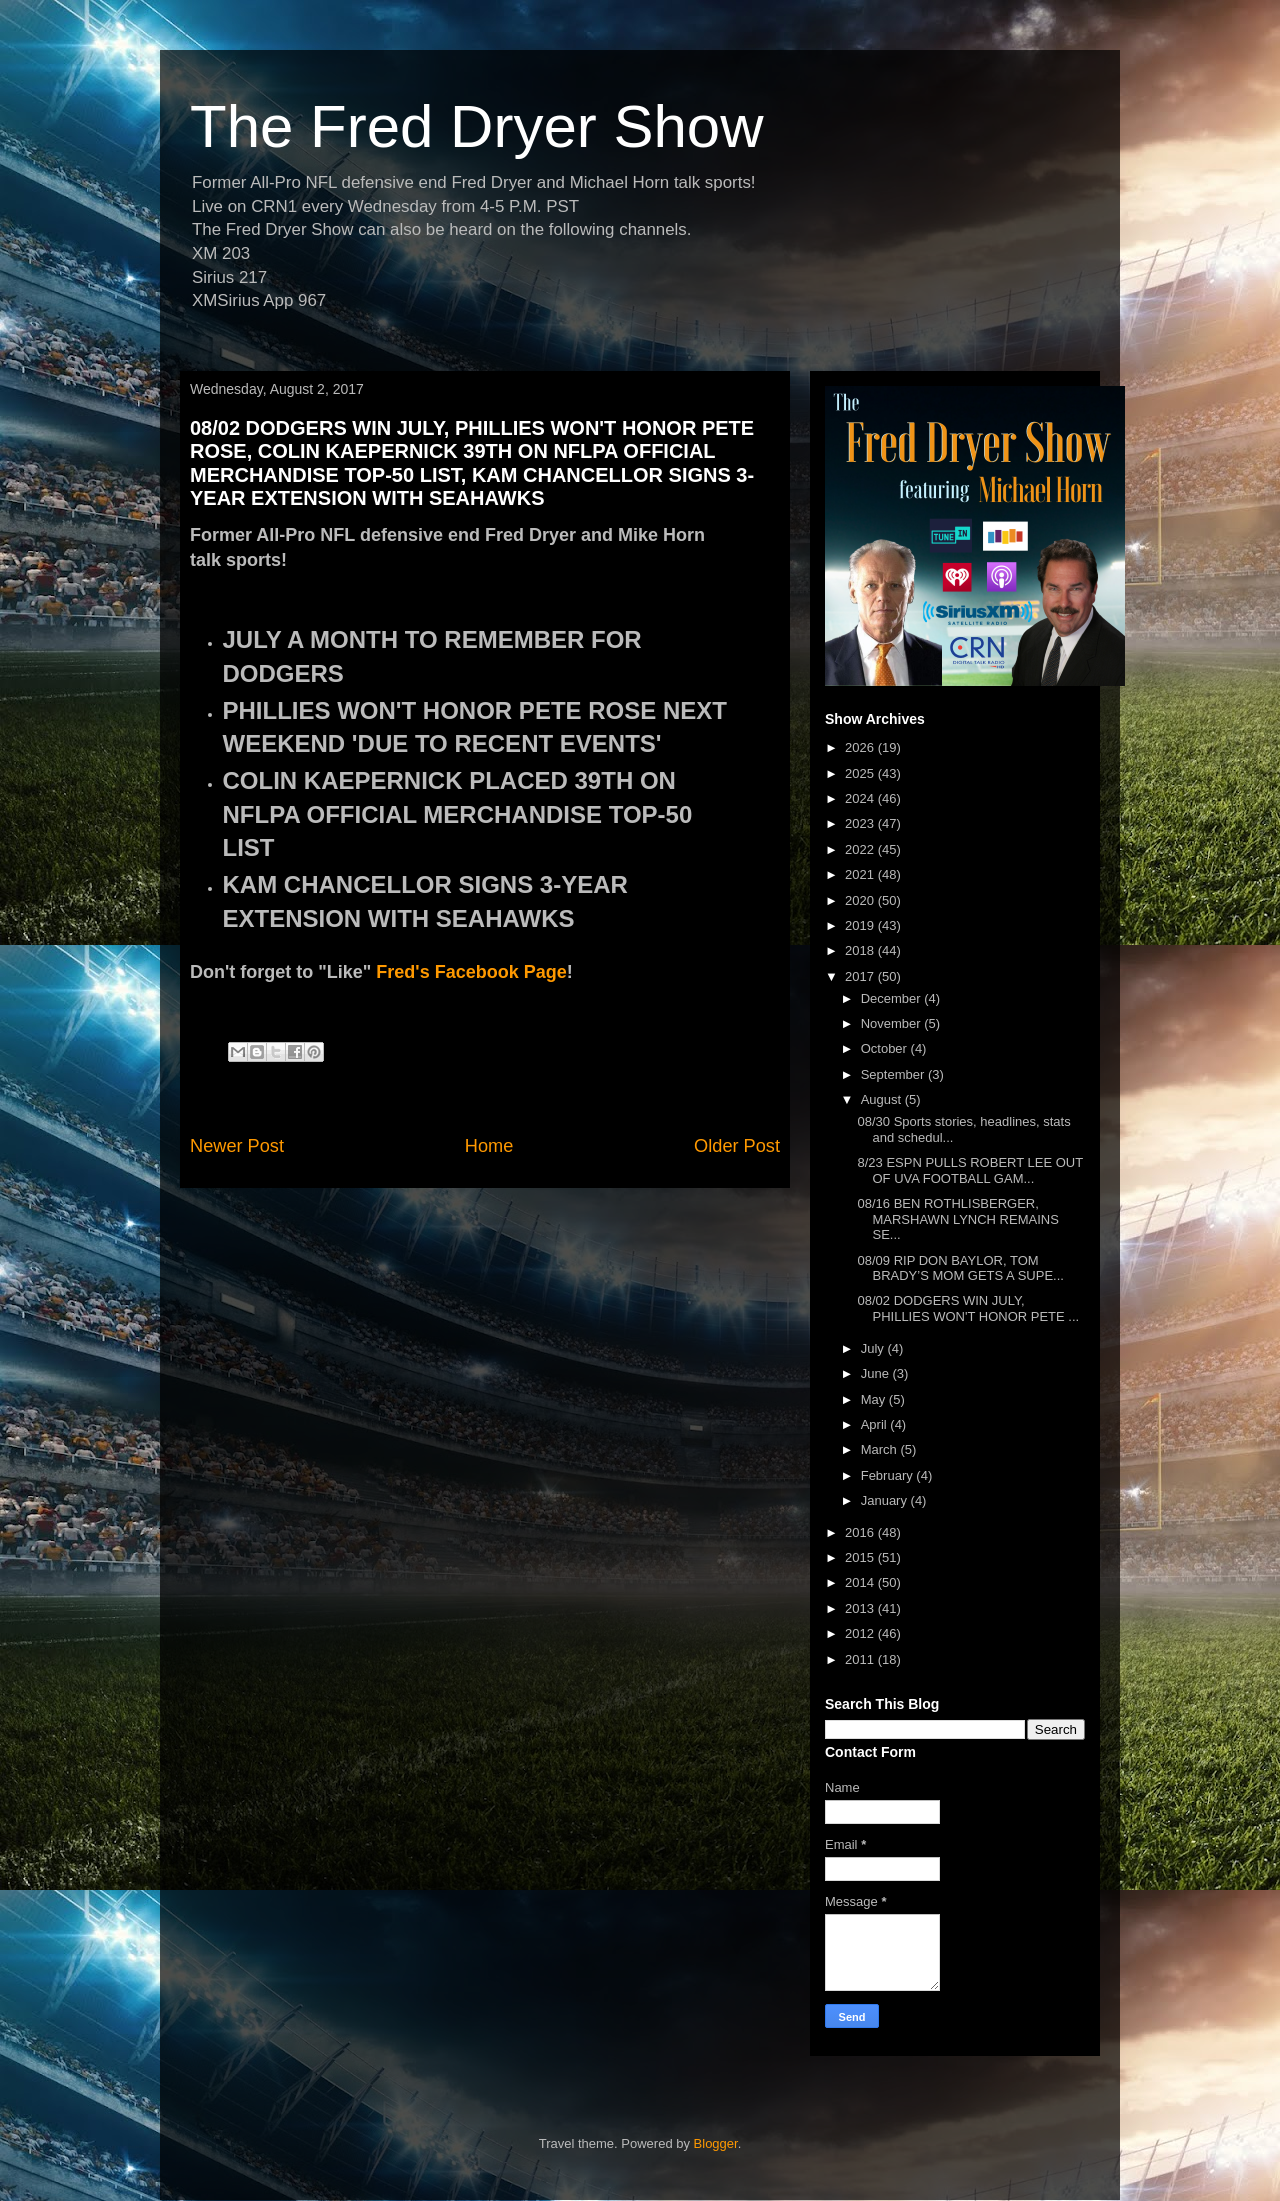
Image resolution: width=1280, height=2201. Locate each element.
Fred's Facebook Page (471, 972)
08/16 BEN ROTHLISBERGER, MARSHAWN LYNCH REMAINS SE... (957, 1219)
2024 (861, 798)
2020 (861, 900)
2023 (861, 823)
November (893, 1023)
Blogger (716, 2143)
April (876, 1424)
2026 (861, 747)
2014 (861, 1582)
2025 (861, 773)
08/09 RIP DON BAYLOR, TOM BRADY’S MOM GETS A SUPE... (960, 1268)
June (877, 1373)
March (881, 1449)
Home (489, 1146)
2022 (861, 849)
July (874, 1348)
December (893, 998)
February (889, 1475)
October (886, 1048)
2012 (861, 1633)
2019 (861, 925)
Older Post (737, 1146)
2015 (861, 1557)
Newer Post (237, 1146)
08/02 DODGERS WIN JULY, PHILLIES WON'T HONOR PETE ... (968, 1308)
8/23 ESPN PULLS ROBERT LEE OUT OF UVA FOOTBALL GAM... (969, 1170)
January (886, 1500)
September (894, 1074)
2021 (861, 874)
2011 (861, 1659)
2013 (861, 1608)
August (883, 1099)
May (875, 1399)
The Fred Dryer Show (477, 126)
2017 (861, 976)
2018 (861, 950)
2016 (861, 1532)
